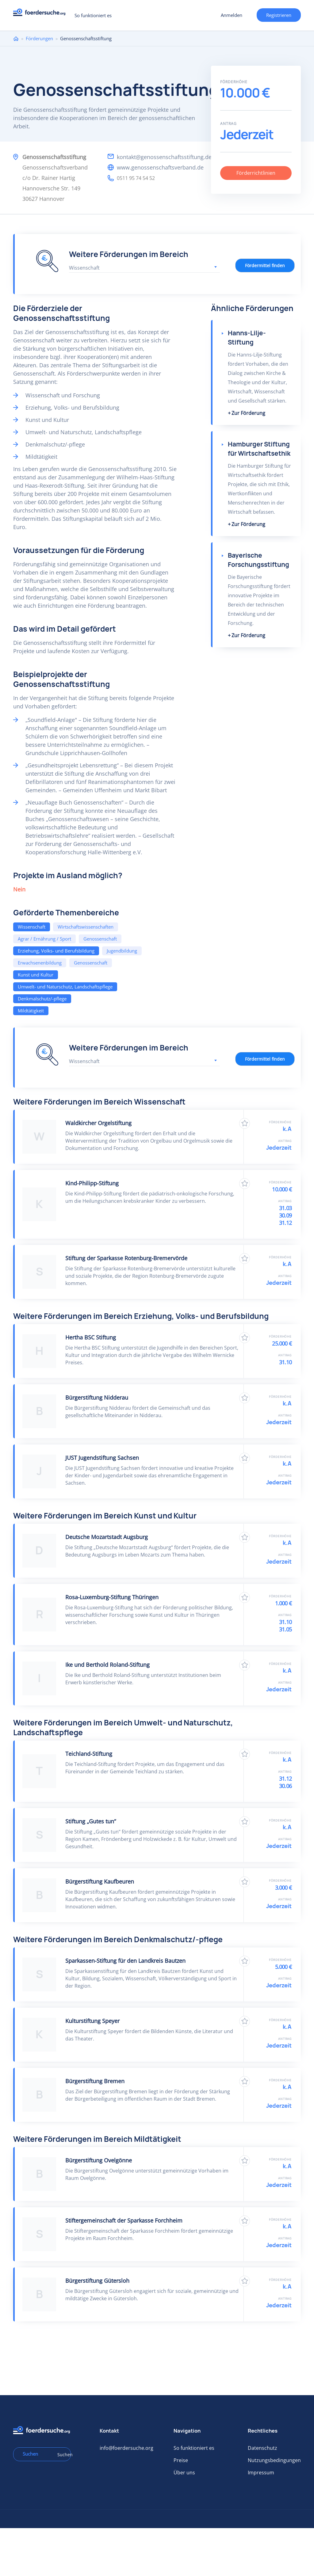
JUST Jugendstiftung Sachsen (102, 1457)
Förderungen (39, 38)
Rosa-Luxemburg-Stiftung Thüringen (112, 1597)
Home (16, 38)
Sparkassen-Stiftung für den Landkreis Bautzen (125, 1960)
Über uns (184, 2472)
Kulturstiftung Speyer (92, 2021)
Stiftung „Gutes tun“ (90, 1821)
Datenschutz (262, 2448)
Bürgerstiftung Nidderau (96, 1397)
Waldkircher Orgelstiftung (98, 1123)
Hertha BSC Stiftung (90, 1337)
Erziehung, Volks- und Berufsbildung (56, 951)
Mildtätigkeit (31, 1010)
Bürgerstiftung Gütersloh (97, 2280)
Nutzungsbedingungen (274, 2460)
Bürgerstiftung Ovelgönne (98, 2160)
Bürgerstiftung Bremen (94, 2081)
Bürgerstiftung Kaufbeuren (99, 1881)
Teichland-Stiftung (88, 1753)
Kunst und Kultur (35, 975)
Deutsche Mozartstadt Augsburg (106, 1537)
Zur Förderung (248, 413)
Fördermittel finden (265, 265)
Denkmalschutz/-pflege (42, 999)
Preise (181, 2460)
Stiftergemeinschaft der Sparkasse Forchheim (123, 2220)
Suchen (62, 2454)
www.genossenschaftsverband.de (160, 167)
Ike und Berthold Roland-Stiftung (107, 1664)
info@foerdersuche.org (126, 2448)
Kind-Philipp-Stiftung (92, 1183)
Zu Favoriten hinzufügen (244, 1123)
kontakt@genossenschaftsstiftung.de (164, 157)
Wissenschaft (31, 927)
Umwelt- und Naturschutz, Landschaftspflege (65, 987)
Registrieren (278, 15)
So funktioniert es (93, 15)
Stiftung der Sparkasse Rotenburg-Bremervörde (126, 1258)
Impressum (261, 2472)
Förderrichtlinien (255, 173)
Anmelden (231, 15)
